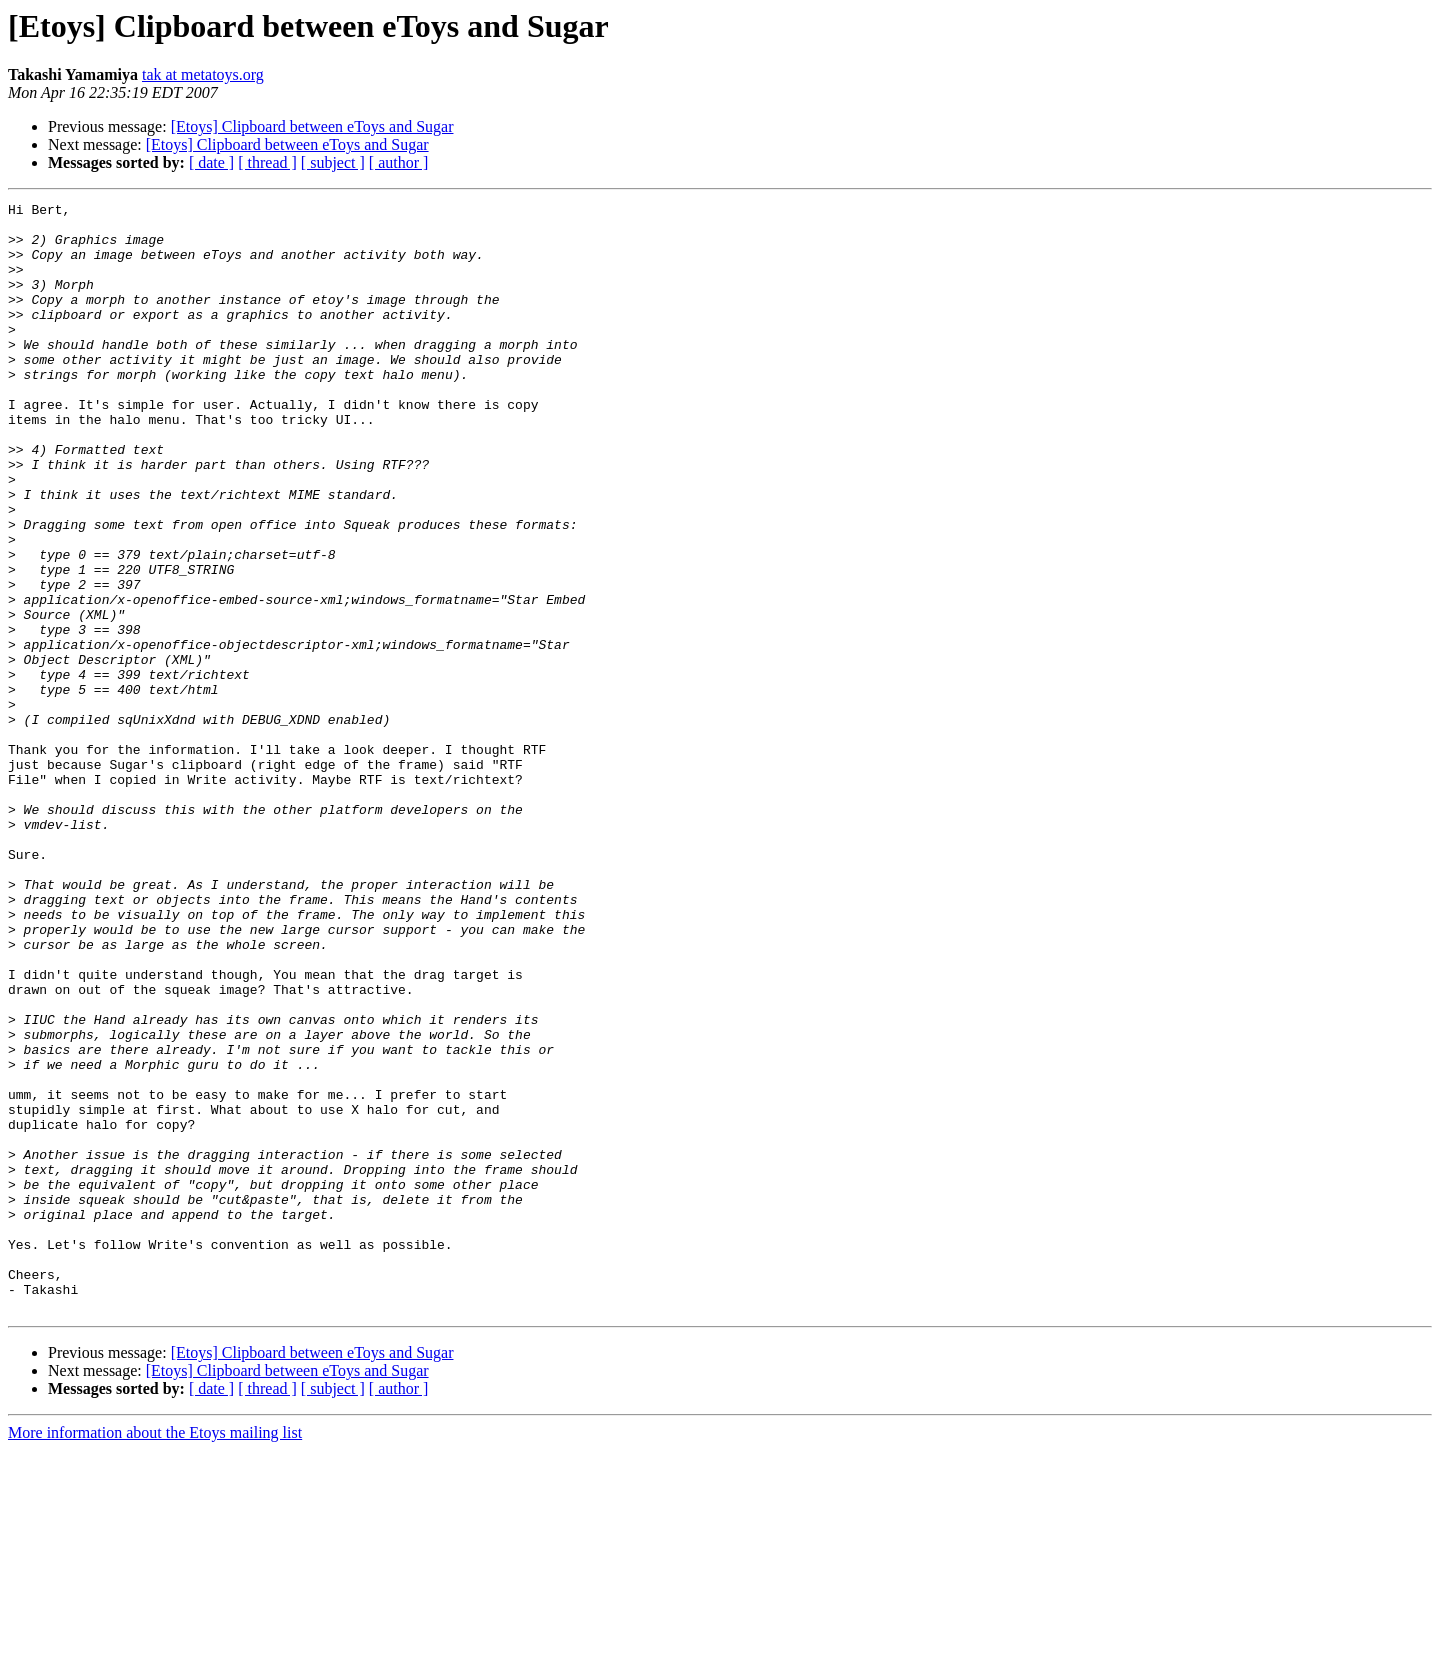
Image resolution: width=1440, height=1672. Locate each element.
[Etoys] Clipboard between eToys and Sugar (312, 126)
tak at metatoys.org (203, 74)
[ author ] (399, 162)
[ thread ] (267, 162)
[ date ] (211, 162)
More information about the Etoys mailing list (155, 1654)
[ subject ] (333, 162)
